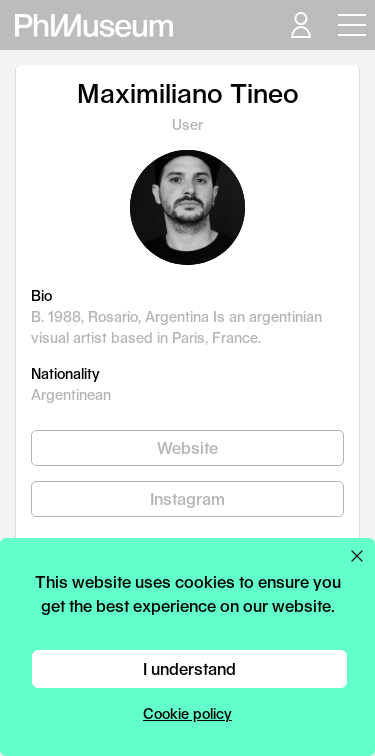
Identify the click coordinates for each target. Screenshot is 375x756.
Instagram (187, 498)
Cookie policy (187, 713)
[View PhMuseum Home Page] (94, 25)
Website (187, 447)
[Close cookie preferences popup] (357, 556)
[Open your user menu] (300, 25)
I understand (189, 668)
